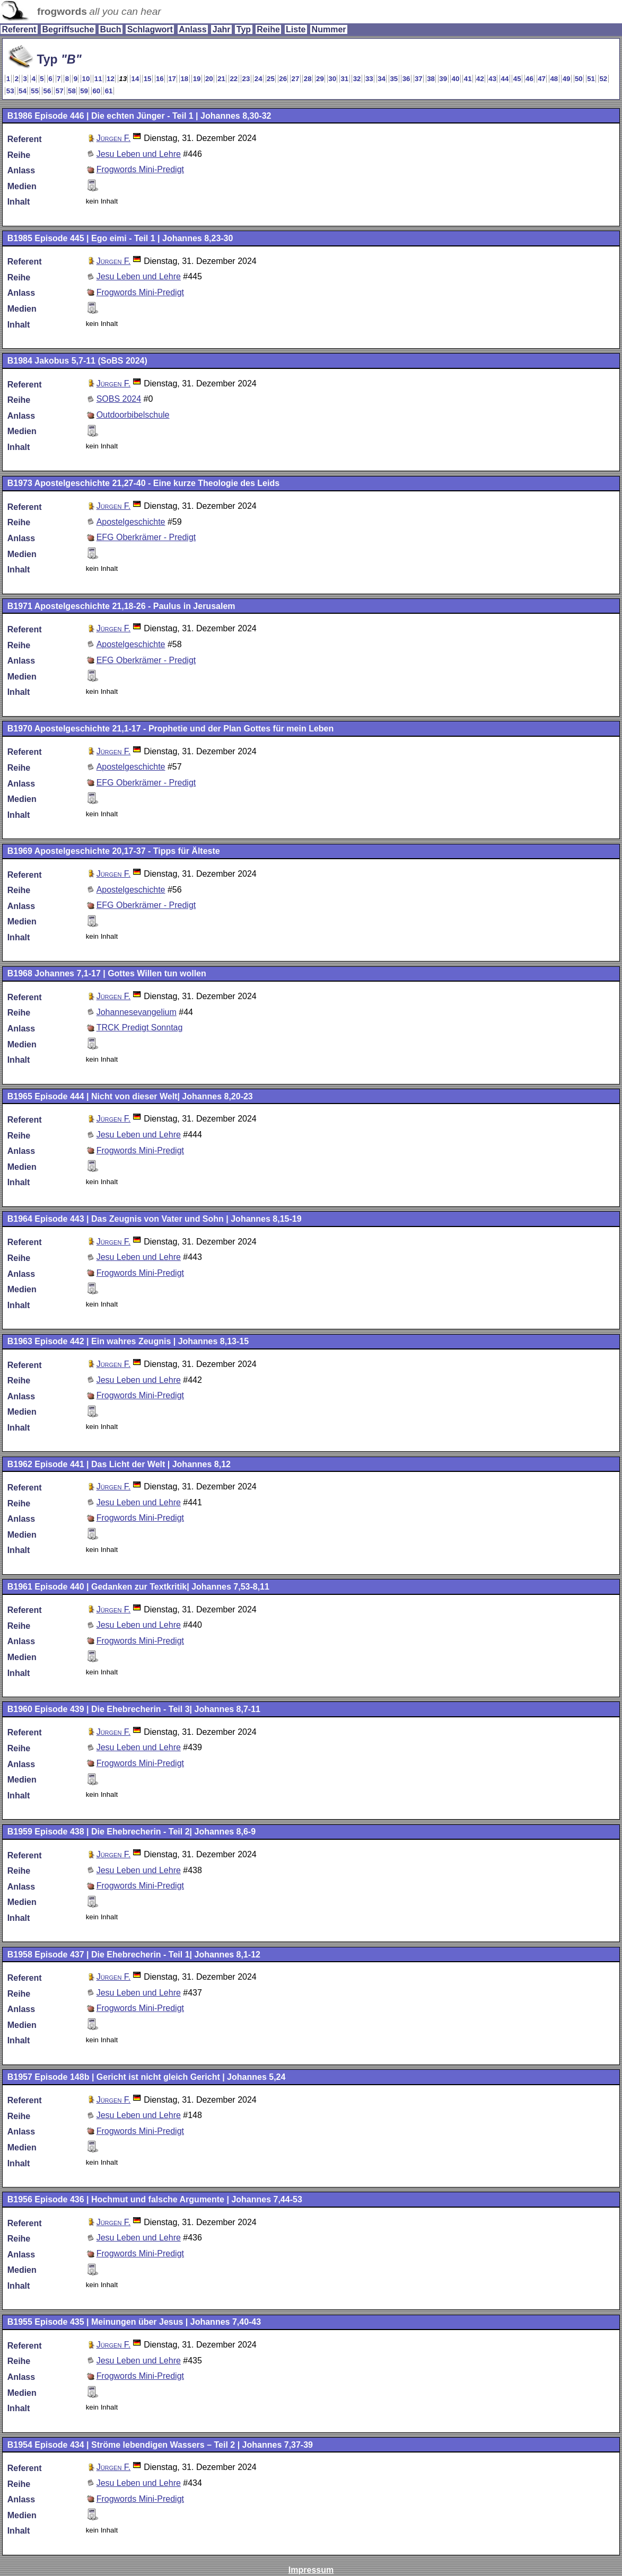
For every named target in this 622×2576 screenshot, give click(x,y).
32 (357, 79)
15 (148, 79)
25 (271, 79)
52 (603, 79)
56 (47, 91)
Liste (295, 29)
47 (542, 79)
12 (111, 79)
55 (35, 91)
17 (172, 79)
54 (23, 91)
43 (492, 79)
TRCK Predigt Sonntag (140, 1027)
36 (406, 79)
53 (10, 91)
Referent (19, 29)
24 (258, 79)
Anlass (192, 29)
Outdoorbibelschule (133, 414)
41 (468, 79)
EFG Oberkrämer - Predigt (146, 537)
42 (480, 79)
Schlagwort (150, 29)
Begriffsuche (68, 29)
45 (517, 79)
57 (60, 91)
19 (197, 79)
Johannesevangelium (137, 1012)
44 (505, 79)
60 (96, 91)
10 (86, 79)
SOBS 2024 (119, 398)
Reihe (268, 29)
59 (84, 91)
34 (382, 79)
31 (344, 79)
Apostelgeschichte (131, 521)
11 (98, 79)
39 (443, 79)
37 (419, 79)
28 (308, 79)
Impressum (311, 2569)
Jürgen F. (114, 138)
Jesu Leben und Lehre (139, 153)
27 (296, 79)
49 (567, 79)
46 (529, 79)
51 (591, 79)
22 (234, 79)
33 (369, 79)
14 (135, 79)
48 (554, 79)
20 (209, 79)
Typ (243, 29)
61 (109, 91)
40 (456, 79)
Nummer (329, 29)
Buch (110, 29)
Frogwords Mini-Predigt (140, 169)
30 (332, 79)
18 (184, 79)
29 (320, 79)
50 (579, 79)
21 (221, 79)
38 (431, 79)
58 (72, 91)
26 (283, 79)
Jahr (222, 29)
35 (394, 79)
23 (246, 79)
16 (160, 79)
